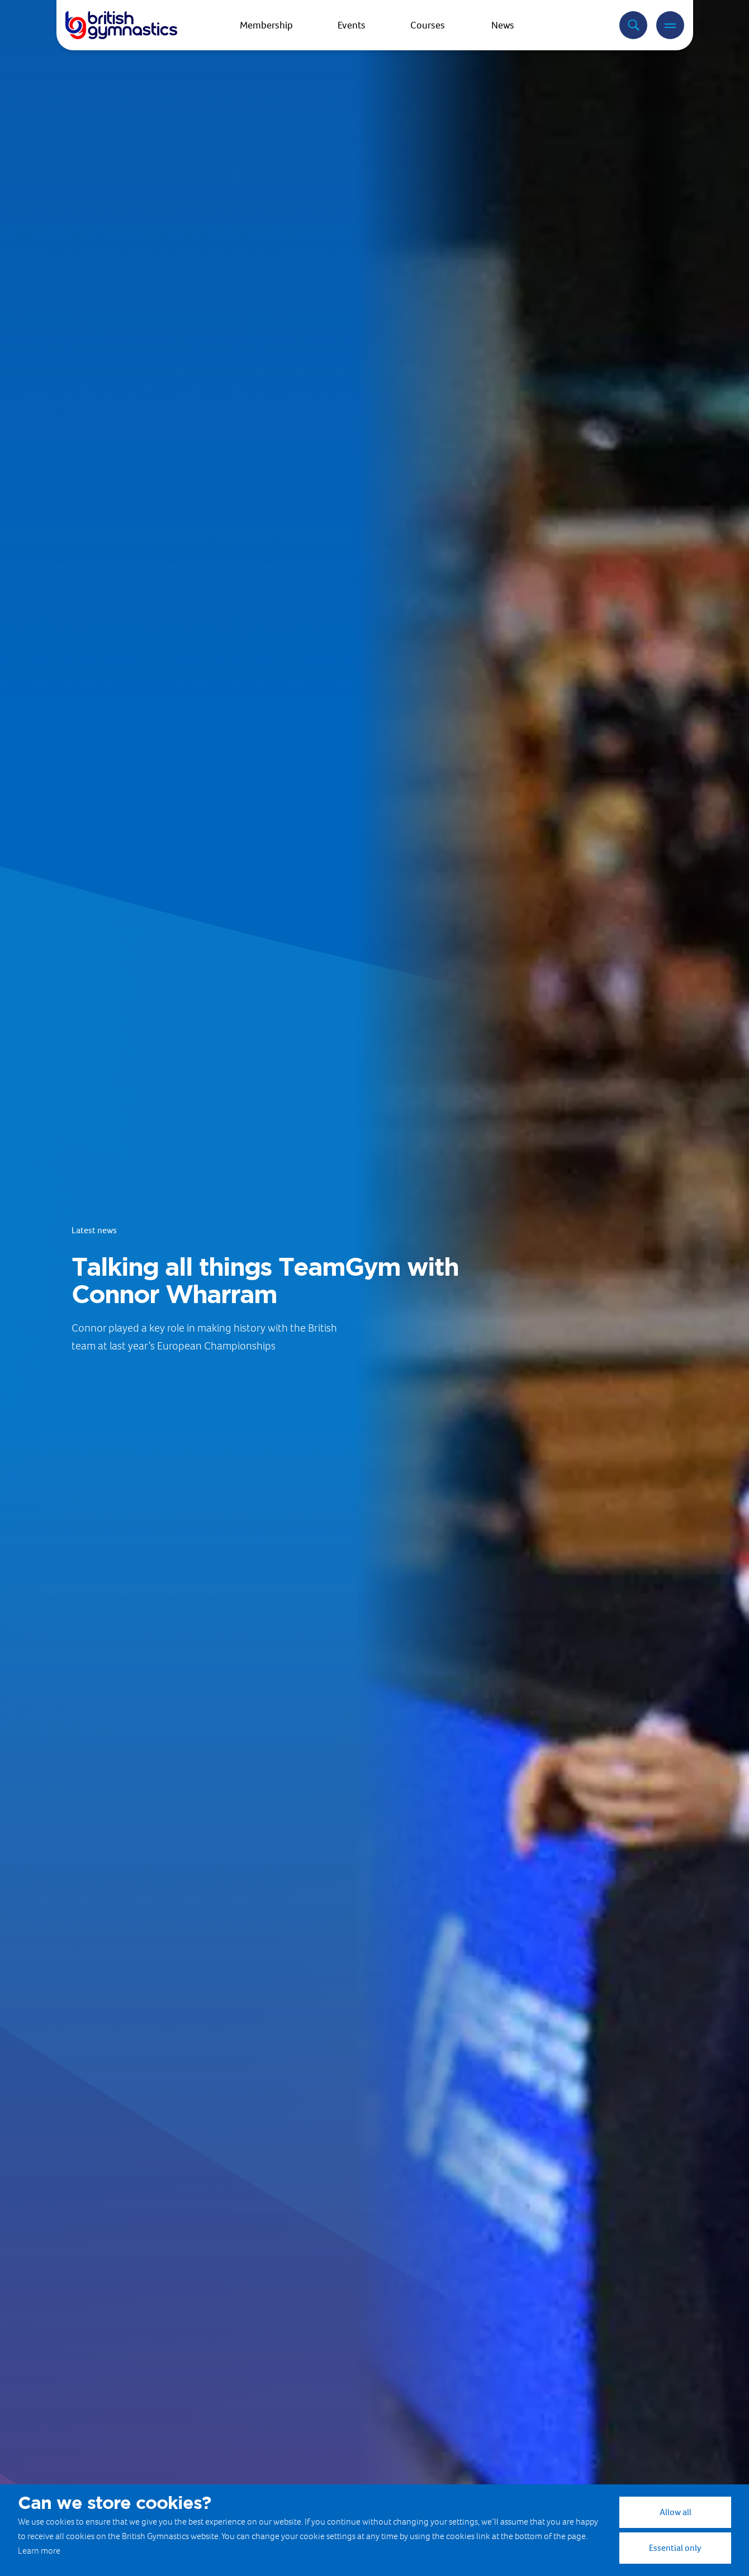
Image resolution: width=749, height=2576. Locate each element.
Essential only (675, 2548)
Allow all (675, 2512)
